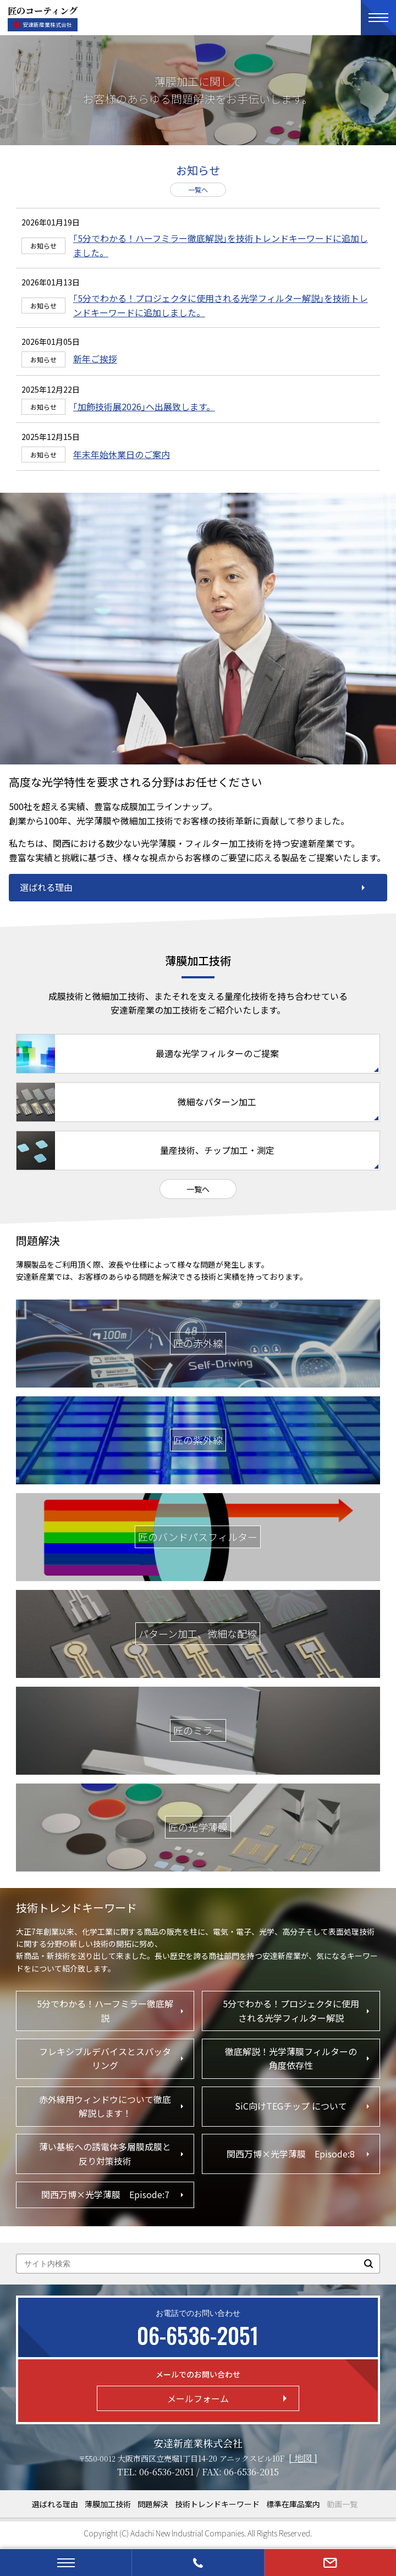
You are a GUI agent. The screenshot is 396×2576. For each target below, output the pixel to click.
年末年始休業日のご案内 (121, 454)
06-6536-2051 (166, 2471)
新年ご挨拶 (95, 358)
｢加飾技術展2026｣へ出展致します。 (144, 406)
